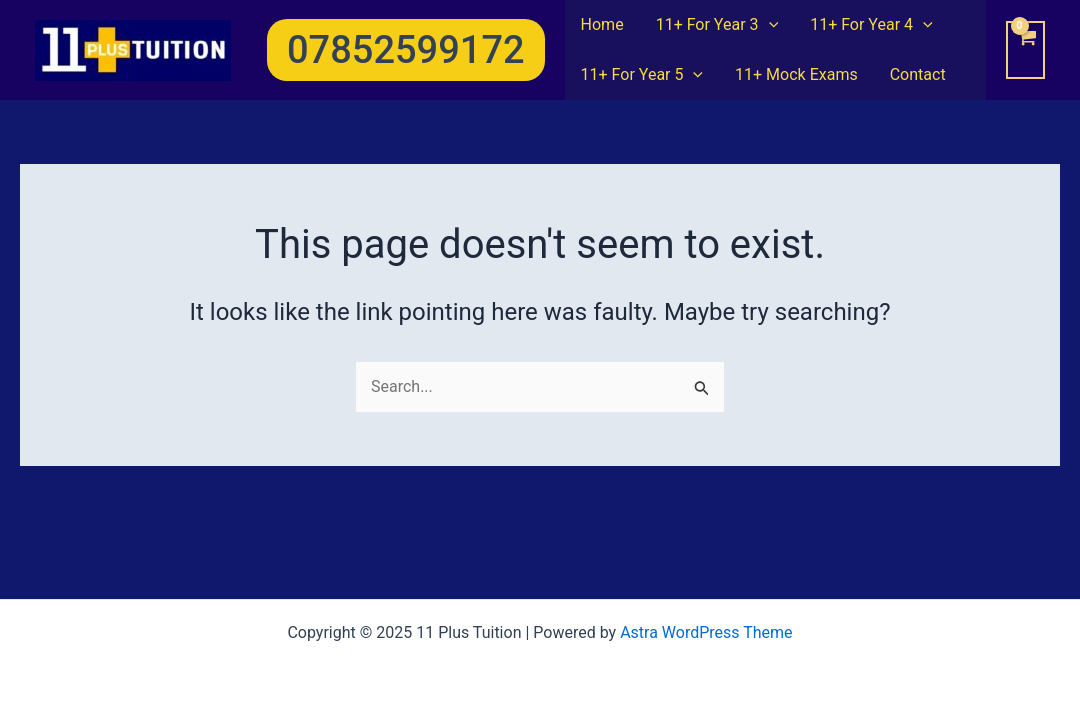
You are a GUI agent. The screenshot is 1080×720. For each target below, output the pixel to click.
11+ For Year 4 (871, 25)
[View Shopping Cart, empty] (1025, 50)
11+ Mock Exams (796, 74)
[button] (406, 50)
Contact (918, 74)
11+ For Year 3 (717, 25)
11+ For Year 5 (642, 75)
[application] (769, 25)
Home (602, 24)
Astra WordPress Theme (706, 632)
